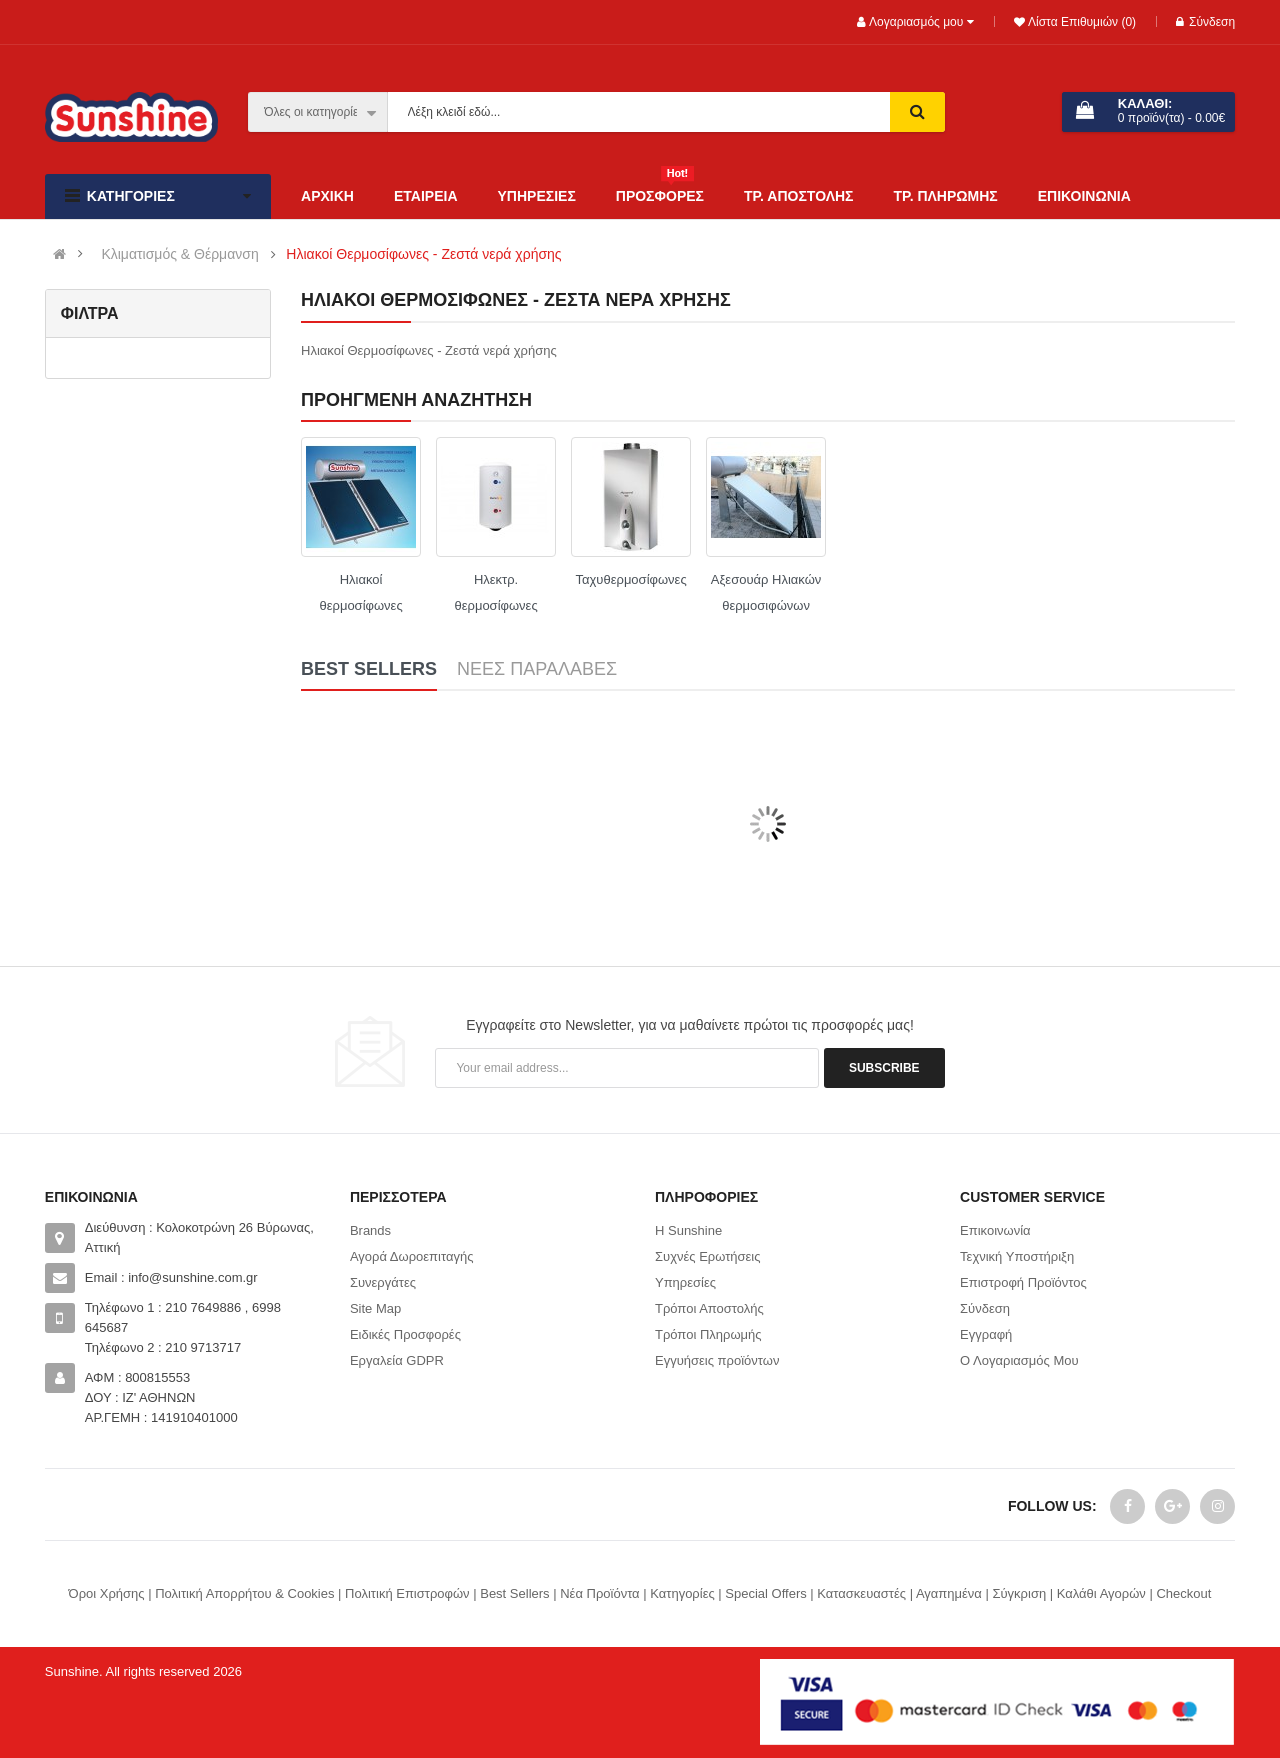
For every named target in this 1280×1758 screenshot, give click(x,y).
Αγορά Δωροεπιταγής (412, 1256)
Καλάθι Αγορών (1101, 1593)
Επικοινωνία (995, 1230)
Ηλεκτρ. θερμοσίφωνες (495, 592)
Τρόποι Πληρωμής (708, 1334)
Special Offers (765, 1593)
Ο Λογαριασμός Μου (1019, 1360)
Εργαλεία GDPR (397, 1360)
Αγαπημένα (949, 1593)
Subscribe (884, 1068)
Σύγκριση (1019, 1593)
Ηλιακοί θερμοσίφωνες (360, 592)
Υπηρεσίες (685, 1282)
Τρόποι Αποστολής (709, 1308)
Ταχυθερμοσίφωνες (631, 579)
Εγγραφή (986, 1334)
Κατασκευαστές (861, 1593)
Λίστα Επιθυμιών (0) (1080, 22)
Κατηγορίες (682, 1593)
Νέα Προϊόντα (599, 1593)
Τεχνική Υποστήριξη (1017, 1256)
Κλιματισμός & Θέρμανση (179, 254)
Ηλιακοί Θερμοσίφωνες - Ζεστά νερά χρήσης (423, 254)
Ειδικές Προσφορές (405, 1334)
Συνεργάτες (383, 1282)
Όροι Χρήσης (107, 1593)
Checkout (1183, 1593)
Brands (370, 1230)
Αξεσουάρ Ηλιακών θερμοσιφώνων (766, 592)
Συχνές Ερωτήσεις (708, 1256)
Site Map (375, 1308)
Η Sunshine (688, 1230)
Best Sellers (514, 1593)
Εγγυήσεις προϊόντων (717, 1360)
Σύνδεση (1205, 22)
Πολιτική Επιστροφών (407, 1593)
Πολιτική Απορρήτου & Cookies (244, 1593)
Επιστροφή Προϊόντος (1023, 1282)
